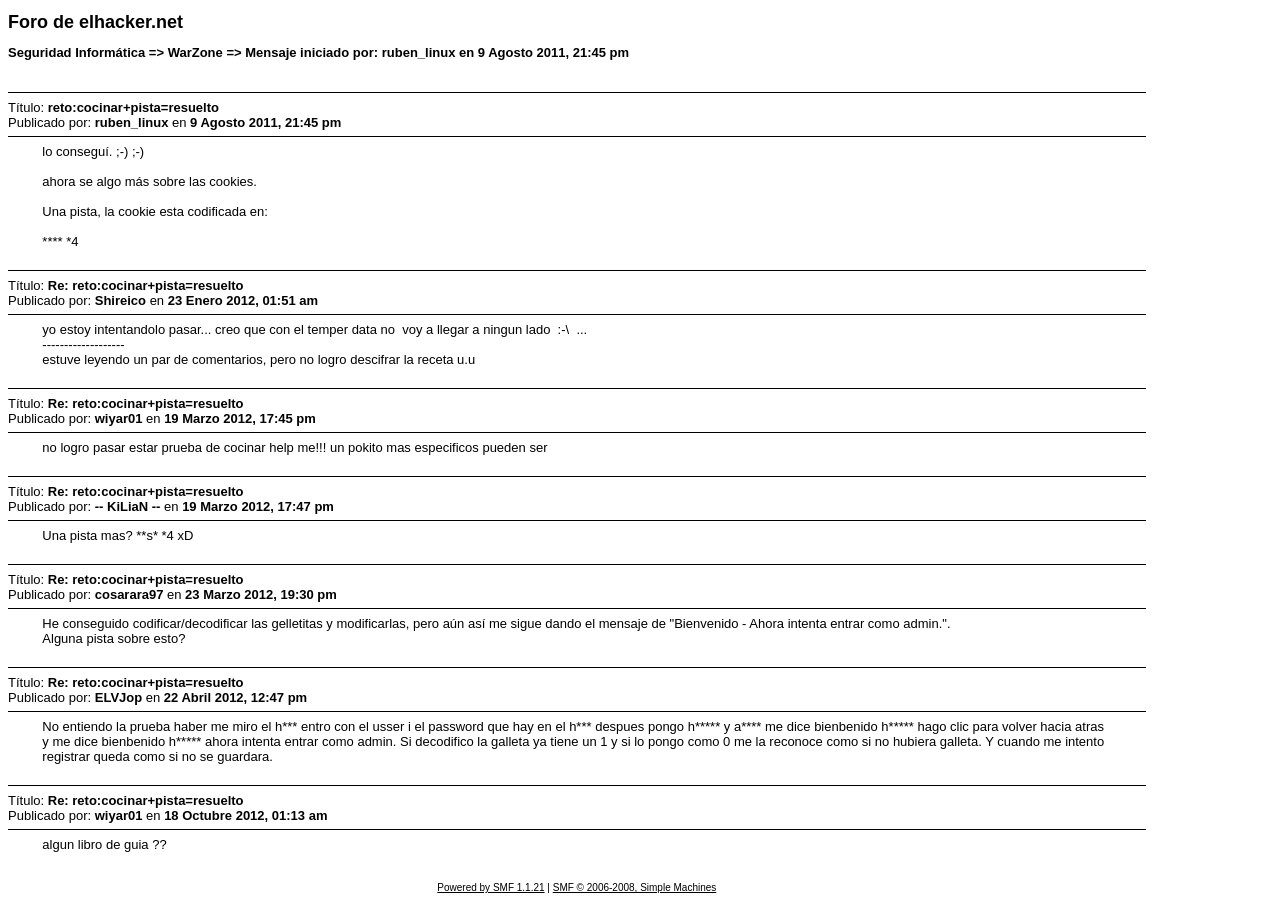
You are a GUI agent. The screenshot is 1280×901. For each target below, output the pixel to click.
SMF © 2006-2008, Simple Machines (635, 887)
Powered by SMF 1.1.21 (490, 887)
